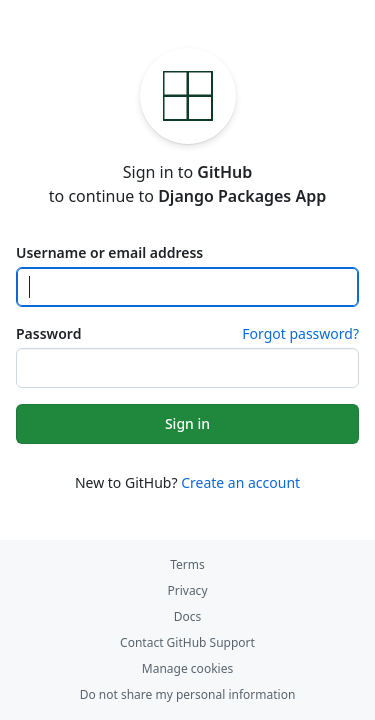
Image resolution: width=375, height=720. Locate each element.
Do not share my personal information (188, 694)
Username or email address (109, 252)
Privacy (187, 590)
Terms (187, 564)
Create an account (240, 482)
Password (48, 333)
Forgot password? (300, 333)
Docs (188, 616)
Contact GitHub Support (187, 642)
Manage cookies (187, 668)
